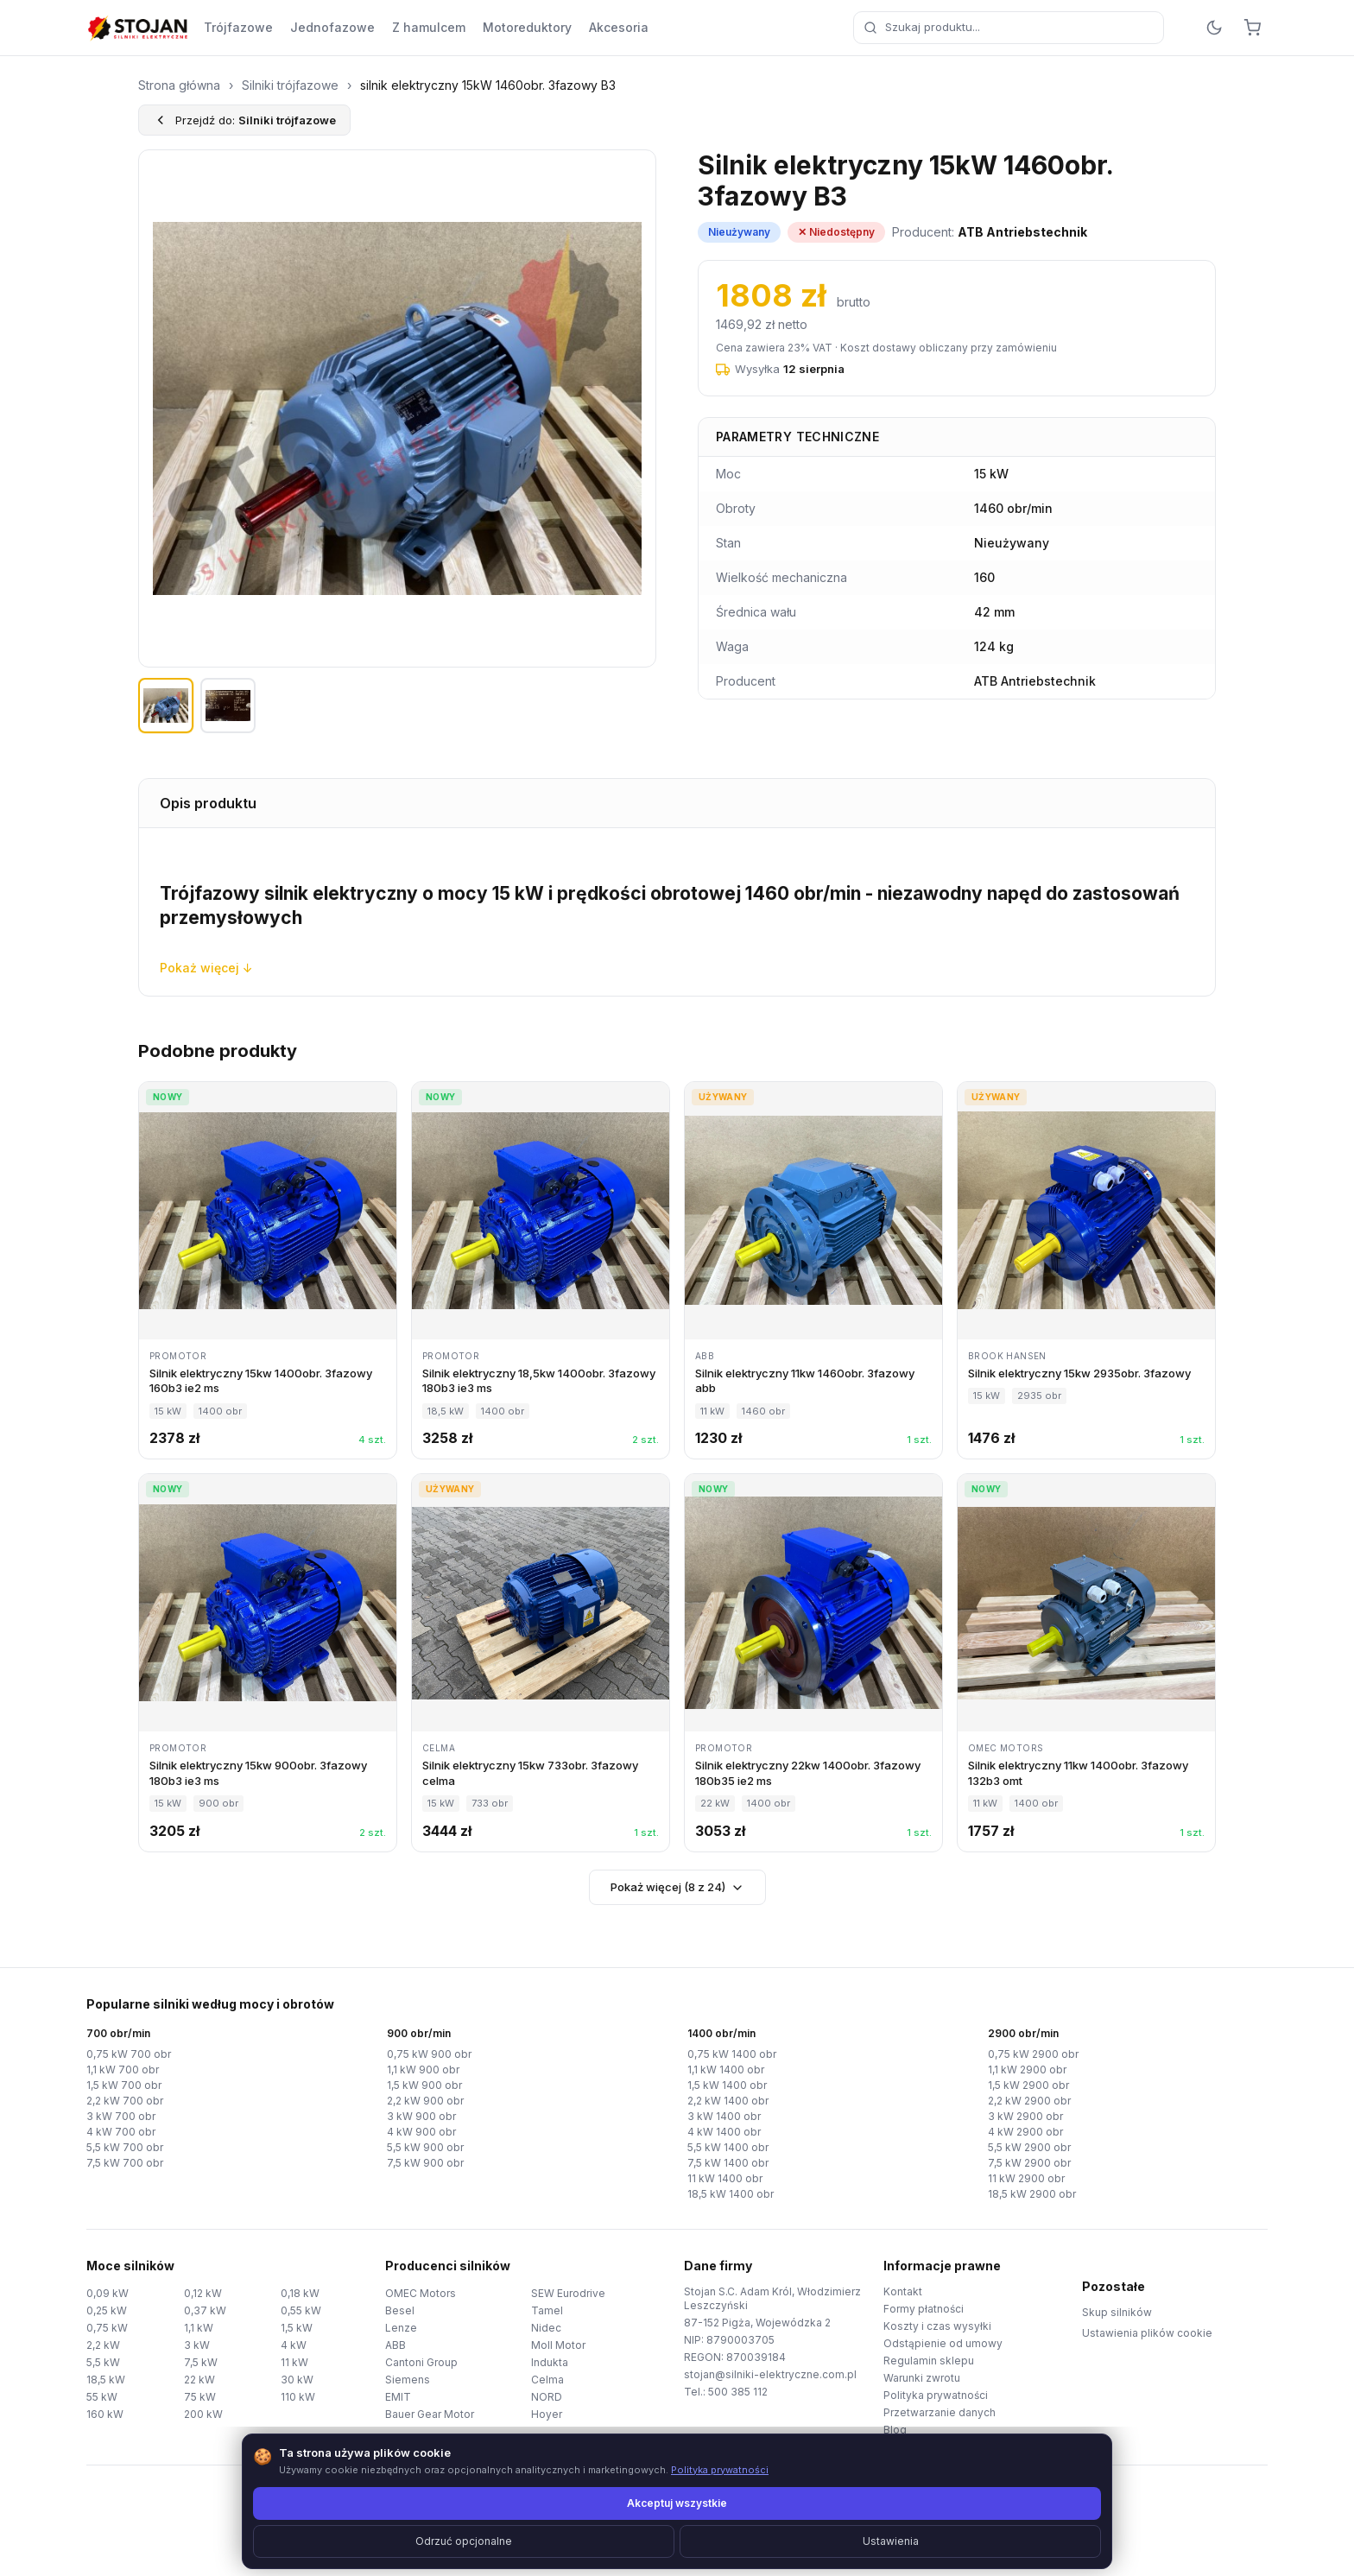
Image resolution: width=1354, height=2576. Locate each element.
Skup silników (1117, 2312)
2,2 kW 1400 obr (728, 2100)
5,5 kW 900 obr (425, 2147)
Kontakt (902, 2291)
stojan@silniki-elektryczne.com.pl (770, 2374)
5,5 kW (103, 2362)
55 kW (101, 2396)
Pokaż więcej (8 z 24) (677, 1887)
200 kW (203, 2414)
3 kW (197, 2345)
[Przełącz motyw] (1214, 27)
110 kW (298, 2396)
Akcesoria (619, 27)
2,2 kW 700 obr (124, 2100)
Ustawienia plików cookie (1147, 2332)
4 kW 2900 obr (1025, 2131)
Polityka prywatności (935, 2395)
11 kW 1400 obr (724, 2178)
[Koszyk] (1252, 27)
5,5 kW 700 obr (124, 2147)
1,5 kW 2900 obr (1028, 2085)
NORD (546, 2396)
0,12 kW (203, 2293)
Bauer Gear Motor (429, 2414)
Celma (547, 2379)
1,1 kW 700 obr (122, 2069)
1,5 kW (297, 2327)
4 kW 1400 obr (724, 2131)
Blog (895, 2429)
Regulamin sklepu (928, 2360)
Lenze (401, 2327)
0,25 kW (106, 2310)
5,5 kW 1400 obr (728, 2147)
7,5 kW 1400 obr (728, 2162)
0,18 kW (300, 2293)
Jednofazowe (332, 27)
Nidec (546, 2327)
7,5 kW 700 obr (124, 2162)
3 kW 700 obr (120, 2116)
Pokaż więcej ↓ (206, 967)
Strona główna (179, 85)
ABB (395, 2345)
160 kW (104, 2414)
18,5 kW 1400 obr (730, 2193)
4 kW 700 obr (120, 2131)
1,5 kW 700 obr (123, 2085)
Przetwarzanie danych (939, 2412)
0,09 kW (107, 2293)
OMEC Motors (420, 2293)
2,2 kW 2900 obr (1029, 2100)
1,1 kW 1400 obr (725, 2069)
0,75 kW (107, 2327)
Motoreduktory (527, 27)
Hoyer (546, 2414)
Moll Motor (558, 2345)
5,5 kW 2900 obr (1029, 2147)
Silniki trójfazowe (290, 85)
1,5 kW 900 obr (424, 2085)
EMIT (398, 2396)
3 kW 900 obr (421, 2116)
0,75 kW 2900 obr (1033, 2054)
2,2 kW (103, 2345)
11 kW (294, 2362)
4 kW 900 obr (421, 2131)
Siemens (407, 2379)
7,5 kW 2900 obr (1029, 2162)
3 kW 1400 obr (724, 2116)
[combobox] (1008, 27)
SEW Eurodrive (568, 2293)
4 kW (294, 2345)
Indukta (549, 2362)
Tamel (547, 2310)
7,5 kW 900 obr (425, 2162)
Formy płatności (923, 2308)
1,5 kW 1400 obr (727, 2085)
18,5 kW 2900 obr (1032, 2193)
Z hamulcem (428, 27)
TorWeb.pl (795, 2541)
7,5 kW (201, 2362)
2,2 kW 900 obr (425, 2100)
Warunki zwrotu (921, 2377)
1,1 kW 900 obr (423, 2069)
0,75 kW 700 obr (128, 2054)
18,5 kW (105, 2379)
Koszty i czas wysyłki (937, 2326)
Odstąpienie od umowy (943, 2343)
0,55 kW (301, 2310)
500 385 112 (738, 2391)
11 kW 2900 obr (1026, 2178)
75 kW (200, 2396)
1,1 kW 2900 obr (1027, 2069)
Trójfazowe (238, 27)
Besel (399, 2310)
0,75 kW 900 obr (429, 2054)
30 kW (297, 2379)
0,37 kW (205, 2310)
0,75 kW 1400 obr (731, 2054)
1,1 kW (198, 2327)
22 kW (199, 2379)
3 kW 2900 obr (1025, 2116)
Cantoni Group (421, 2362)
